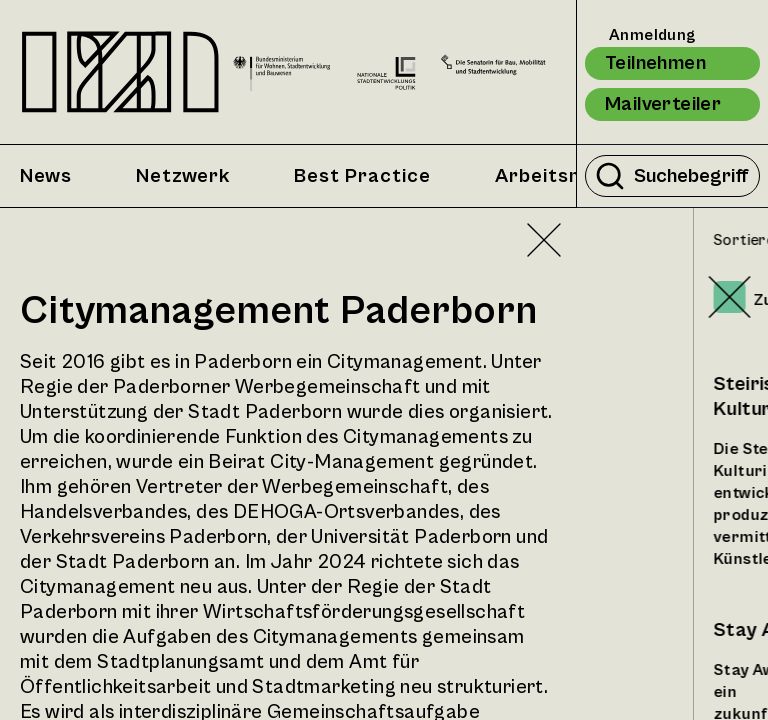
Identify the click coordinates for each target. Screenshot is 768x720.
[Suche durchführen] (610, 176)
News (46, 176)
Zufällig (666, 300)
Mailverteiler (663, 104)
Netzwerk (183, 176)
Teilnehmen (655, 63)
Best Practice (362, 176)
